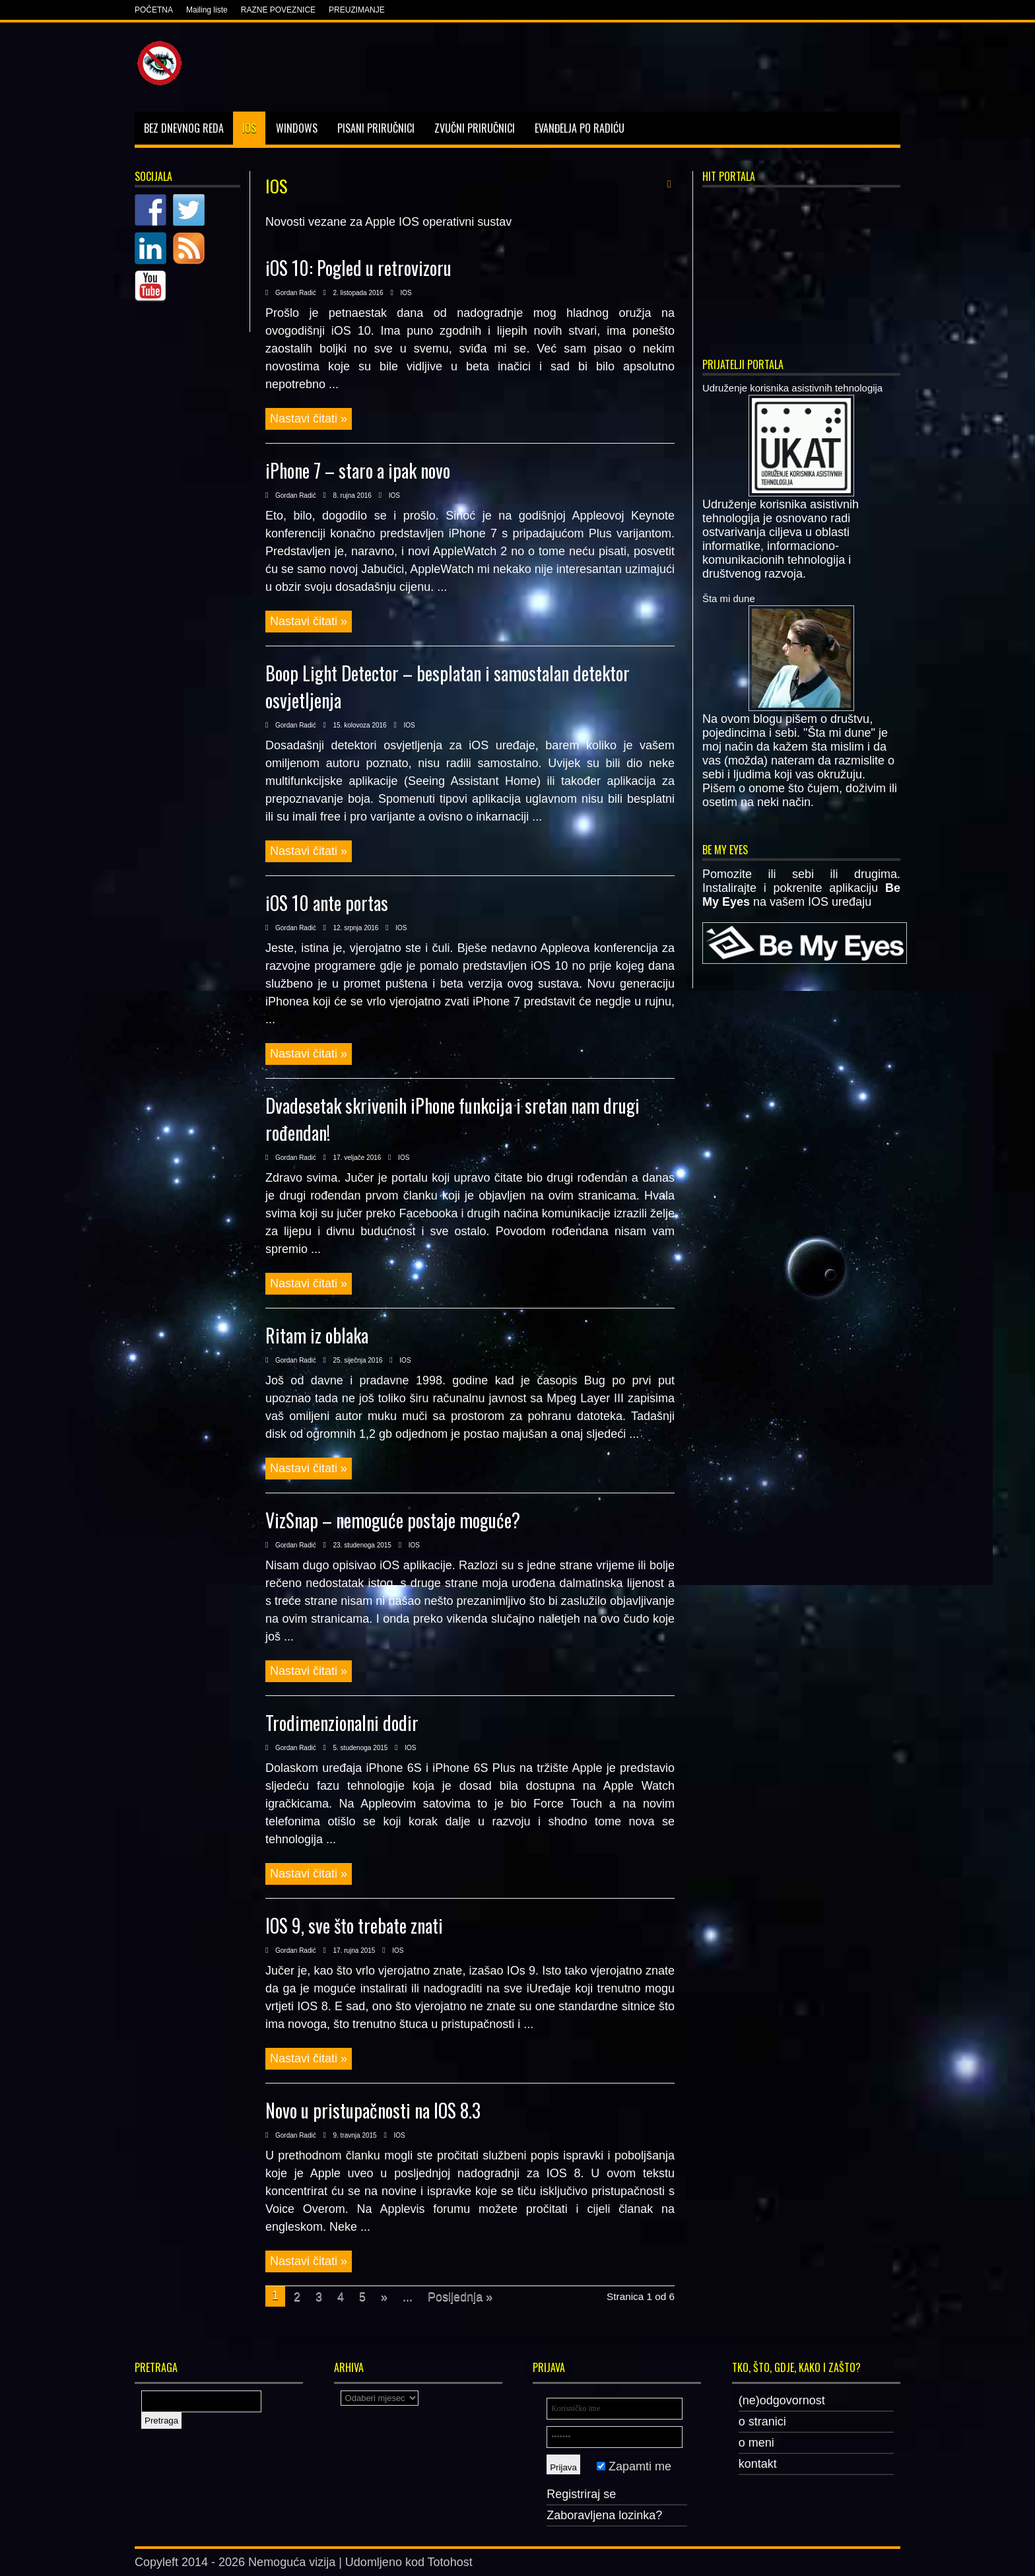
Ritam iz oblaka (316, 1335)
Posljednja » (460, 2296)
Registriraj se (581, 2494)
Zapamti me (634, 2466)
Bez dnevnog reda (184, 128)
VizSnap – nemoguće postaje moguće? (392, 1520)
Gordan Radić (295, 292)
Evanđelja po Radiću (579, 128)
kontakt (758, 2463)
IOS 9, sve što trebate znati (354, 1925)
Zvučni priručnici (474, 128)
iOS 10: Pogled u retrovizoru (358, 267)
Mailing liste (207, 10)
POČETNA (154, 10)
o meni (756, 2442)
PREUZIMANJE (357, 10)
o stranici (762, 2421)
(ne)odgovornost (782, 2400)
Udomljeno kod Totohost (409, 2562)
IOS (249, 128)
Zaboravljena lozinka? (604, 2515)
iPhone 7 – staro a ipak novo (357, 470)
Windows (296, 128)
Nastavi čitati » (308, 418)
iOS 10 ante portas (326, 902)
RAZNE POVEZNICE (278, 10)
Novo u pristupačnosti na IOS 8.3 (373, 2110)
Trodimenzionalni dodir (341, 1722)
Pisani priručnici (376, 128)
